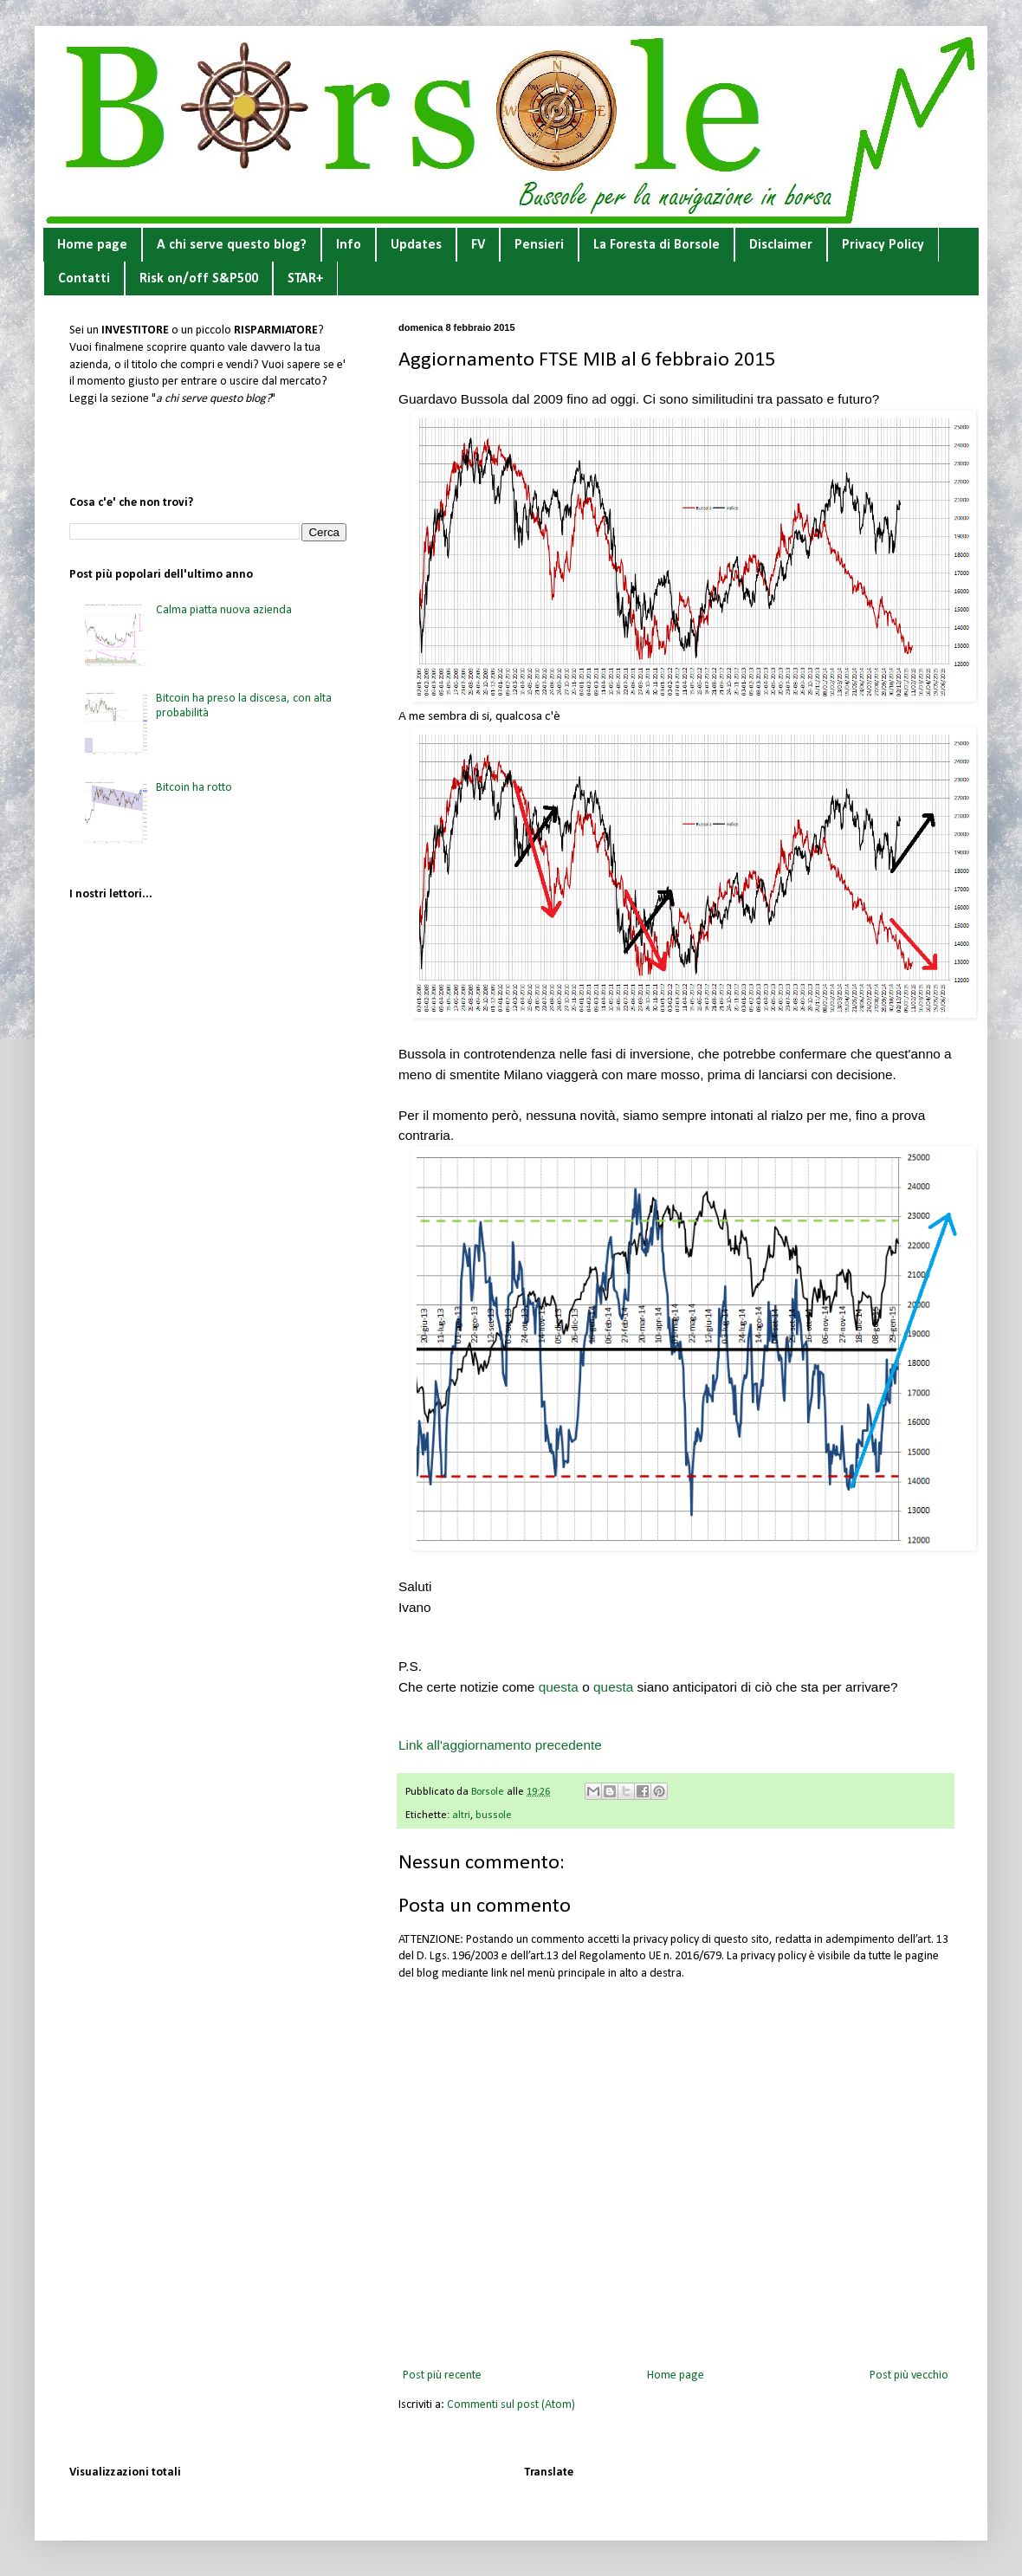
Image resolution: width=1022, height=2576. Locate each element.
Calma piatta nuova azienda (224, 610)
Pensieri (539, 245)
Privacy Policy (883, 245)
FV (478, 245)
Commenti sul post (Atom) (511, 2404)
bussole (493, 1815)
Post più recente (442, 2375)
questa (561, 1687)
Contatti (84, 279)
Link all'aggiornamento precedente (500, 1745)
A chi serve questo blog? (232, 245)
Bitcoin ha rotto (194, 787)
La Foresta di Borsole (656, 245)
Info (348, 245)
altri (461, 1815)
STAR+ (305, 279)
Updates (416, 245)
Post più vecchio (909, 2375)
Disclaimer (780, 245)
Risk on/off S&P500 (198, 279)
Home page (92, 245)
